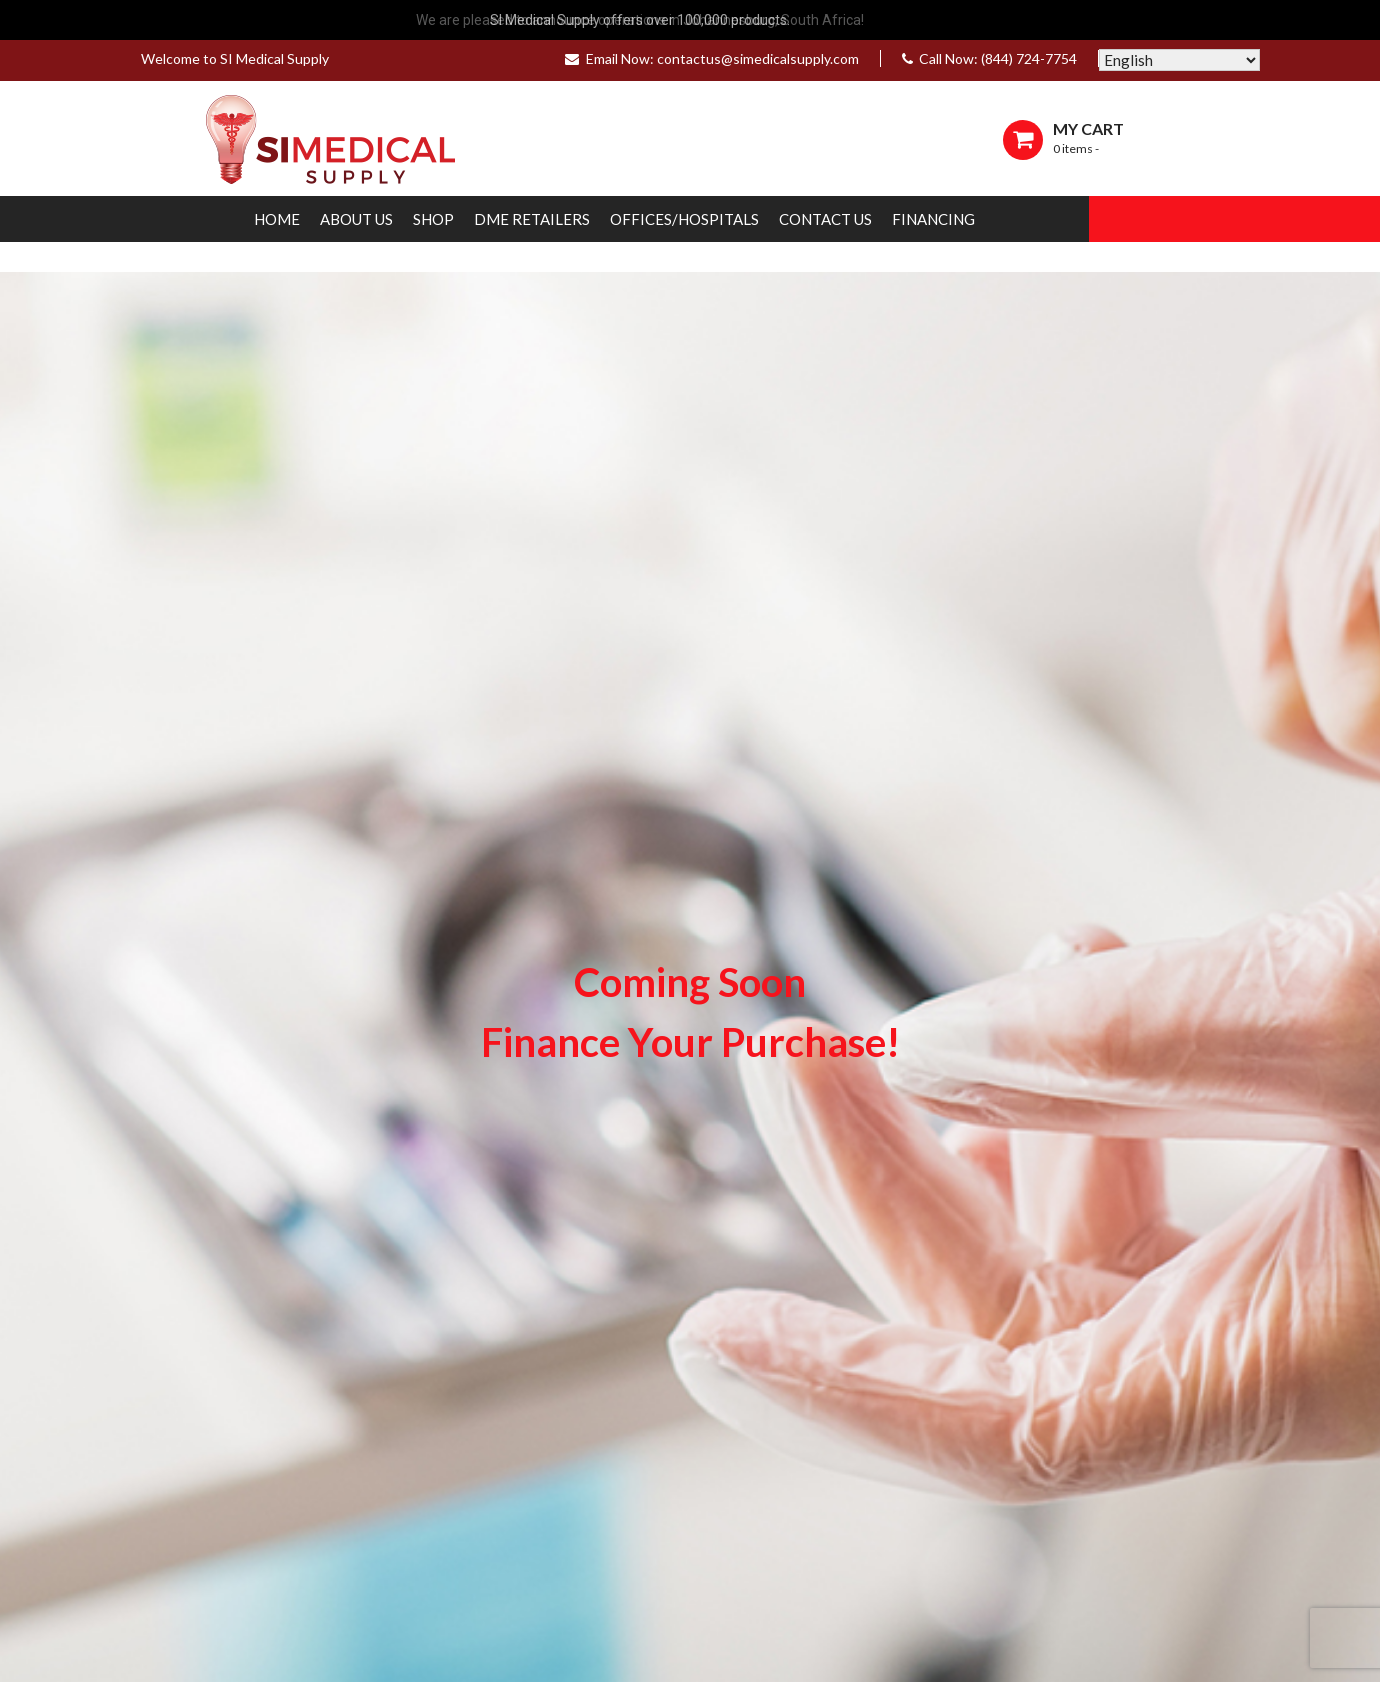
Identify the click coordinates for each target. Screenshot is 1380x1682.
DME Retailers (532, 219)
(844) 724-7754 (1029, 58)
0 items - (1076, 148)
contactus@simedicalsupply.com (758, 58)
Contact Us (825, 219)
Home (277, 219)
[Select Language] (1179, 60)
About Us (356, 219)
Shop (433, 219)
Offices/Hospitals (684, 219)
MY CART (1088, 128)
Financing (933, 219)
